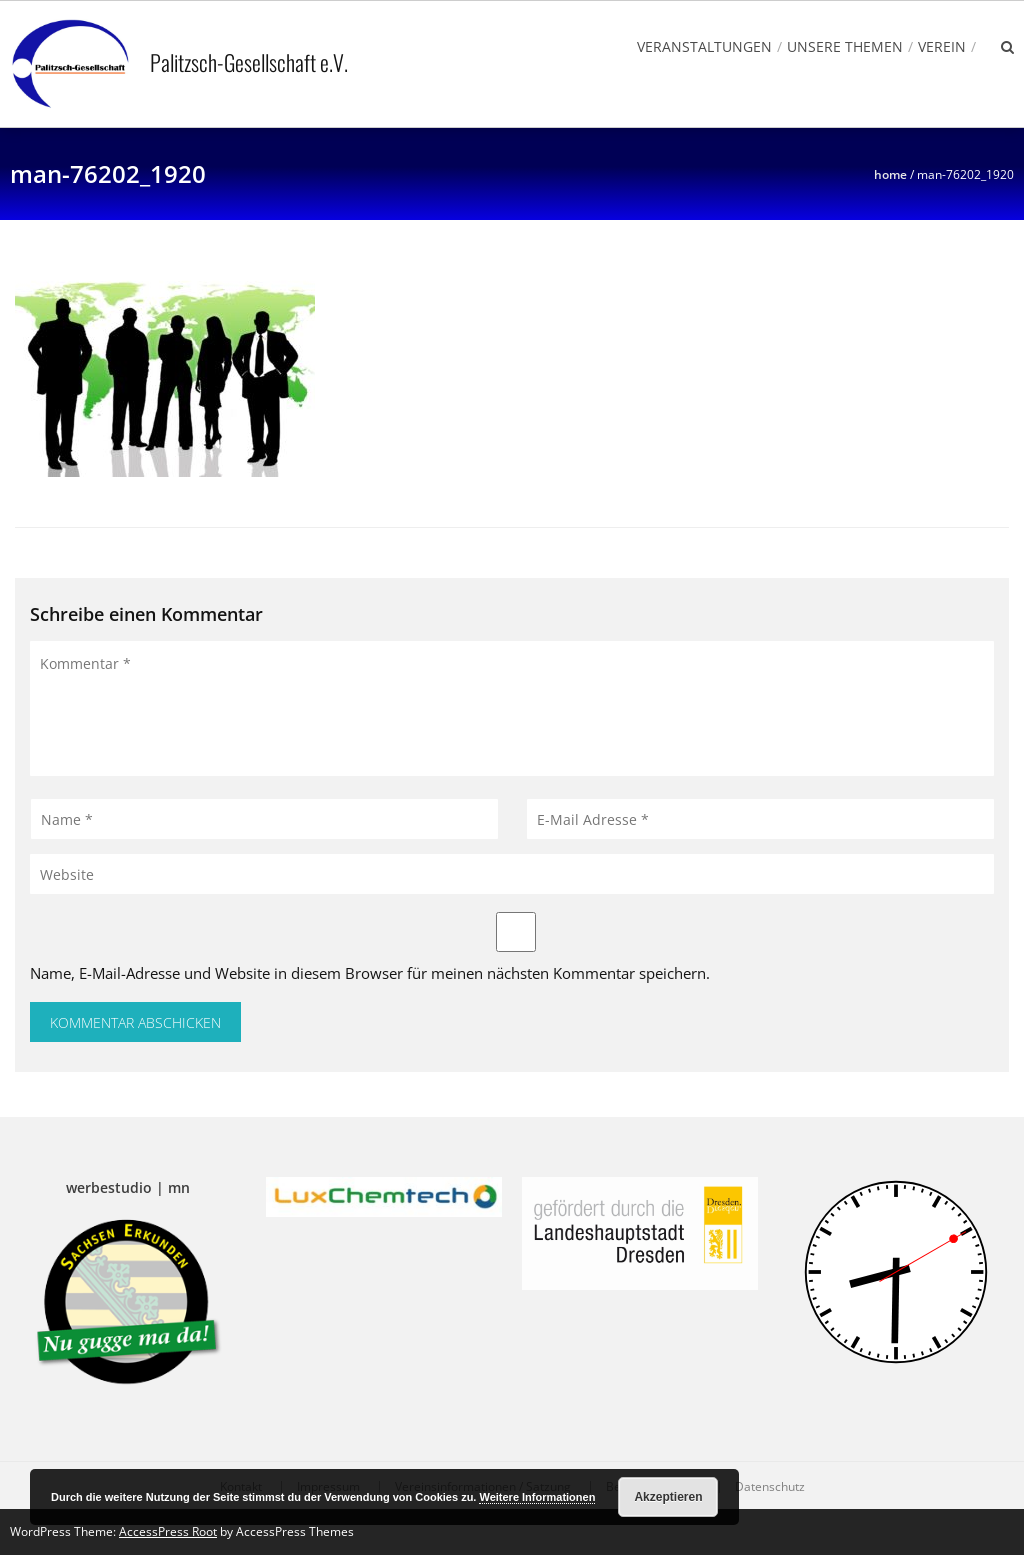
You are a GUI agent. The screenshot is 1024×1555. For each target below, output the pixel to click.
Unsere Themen (845, 46)
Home (890, 174)
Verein (942, 46)
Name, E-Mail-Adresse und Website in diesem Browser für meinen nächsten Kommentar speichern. (370, 973)
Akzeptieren (668, 1497)
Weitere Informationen (537, 1497)
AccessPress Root (168, 1531)
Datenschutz (770, 1487)
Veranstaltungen (704, 46)
